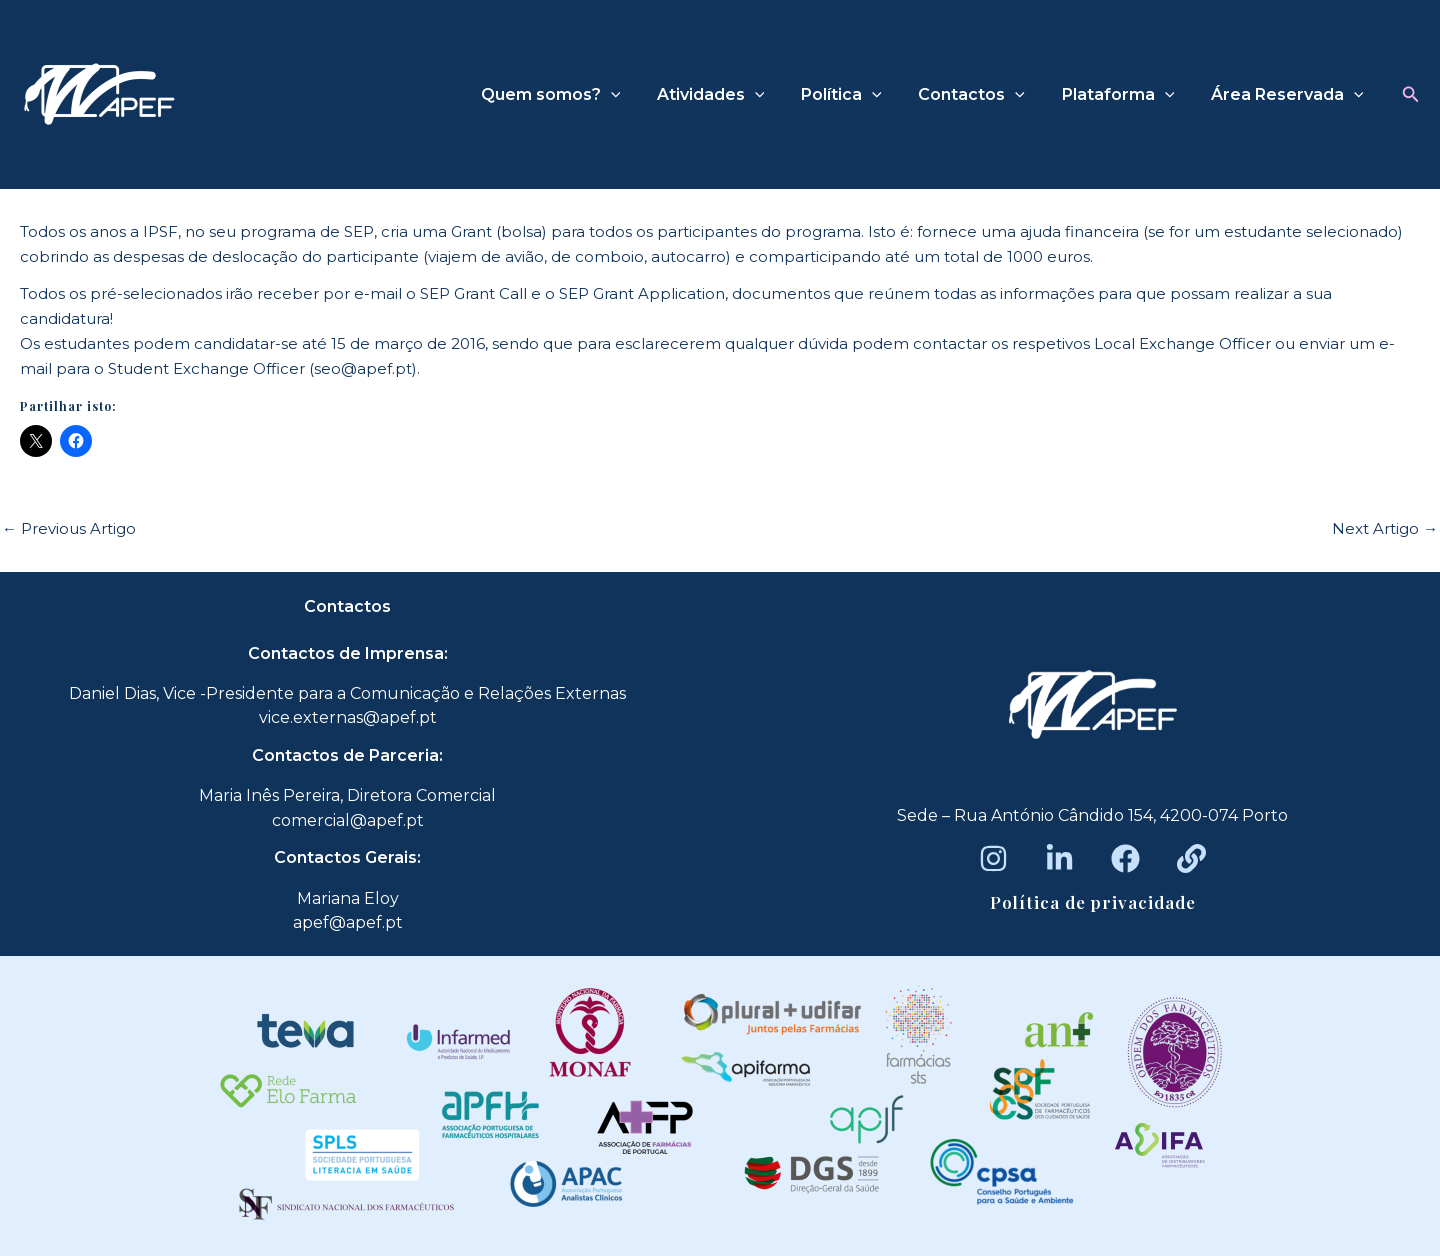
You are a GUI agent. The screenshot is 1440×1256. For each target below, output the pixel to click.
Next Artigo (1385, 528)
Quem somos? (576, 95)
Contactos (983, 95)
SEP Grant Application (642, 293)
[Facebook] (1125, 858)
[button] (1411, 95)
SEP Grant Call (473, 293)
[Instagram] (993, 858)
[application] (636, 95)
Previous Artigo (69, 528)
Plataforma (1125, 95)
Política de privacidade (1093, 902)
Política (857, 95)
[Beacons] (1191, 858)
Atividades (732, 95)
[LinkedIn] (1059, 858)
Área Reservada (1289, 95)
